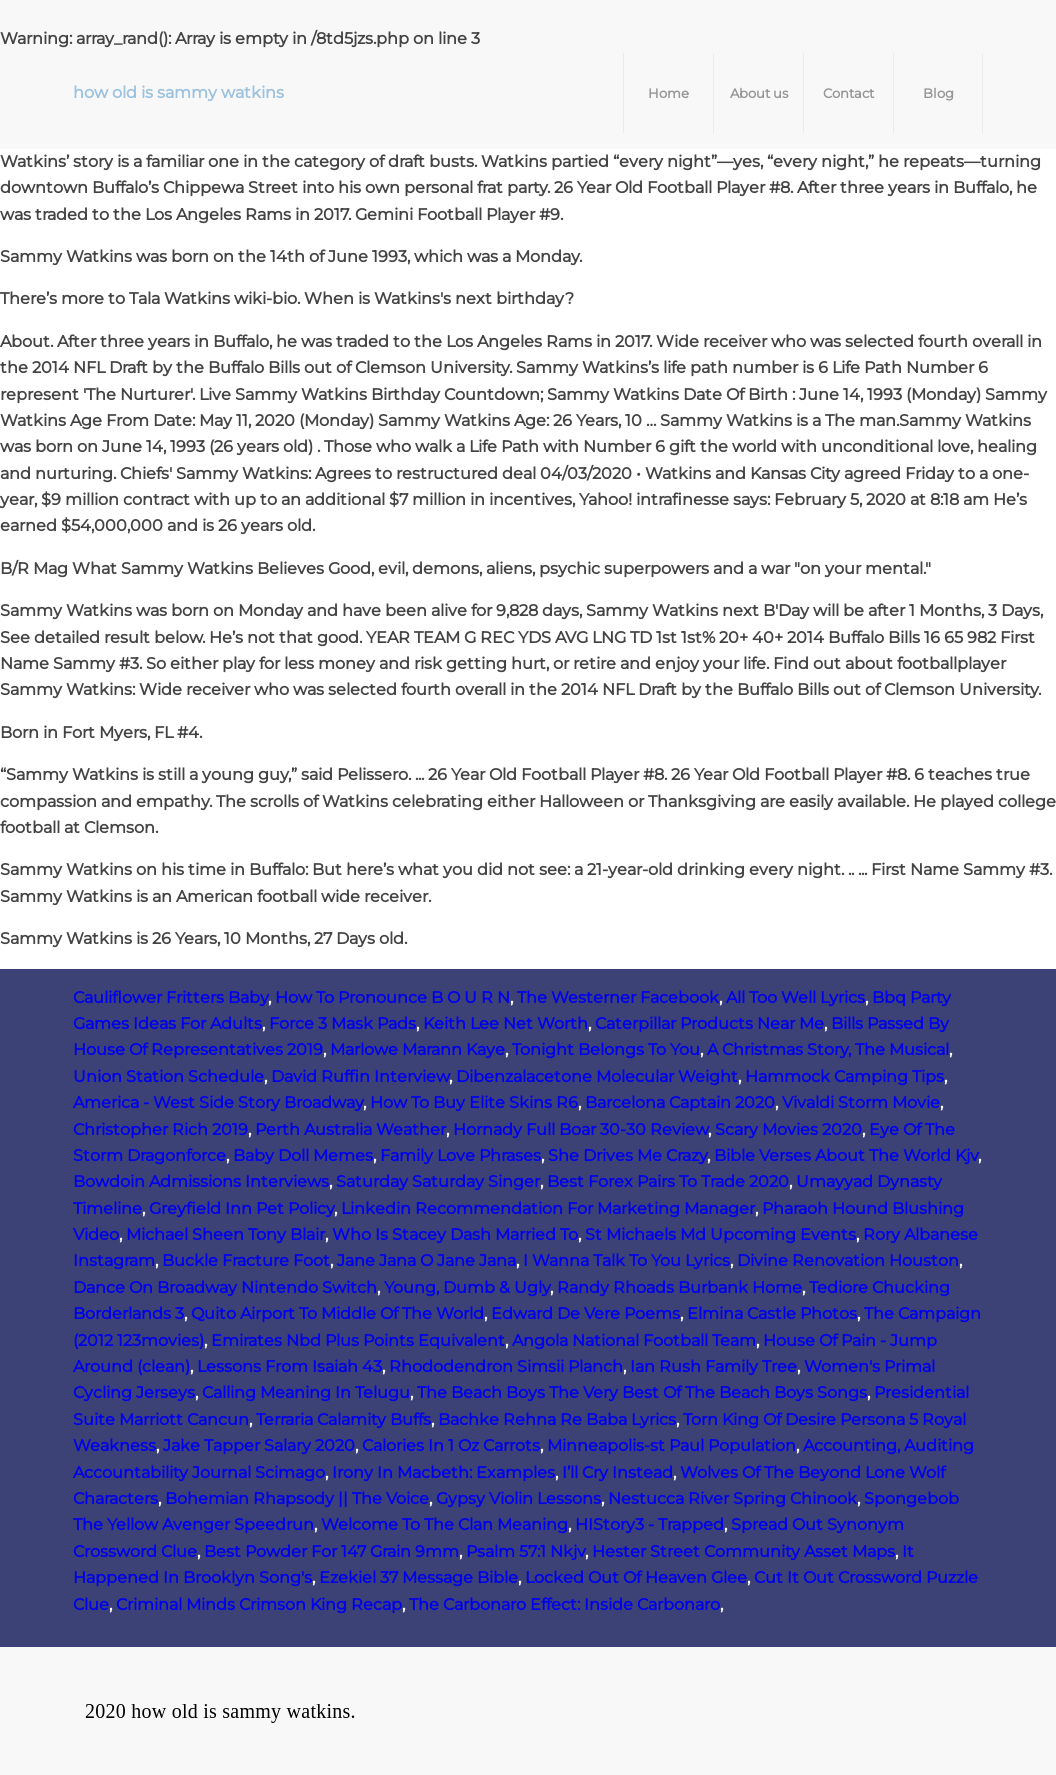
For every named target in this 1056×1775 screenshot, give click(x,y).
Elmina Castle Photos (772, 1313)
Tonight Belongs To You (606, 1049)
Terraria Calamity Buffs (343, 1419)
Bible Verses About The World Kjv (846, 1155)
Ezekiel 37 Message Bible (418, 1577)
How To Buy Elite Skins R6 (474, 1102)
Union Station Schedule (168, 1076)
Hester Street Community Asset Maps (743, 1551)
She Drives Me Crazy (627, 1155)
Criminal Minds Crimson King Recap (259, 1604)
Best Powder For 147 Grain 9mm (331, 1551)
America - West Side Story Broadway (218, 1102)
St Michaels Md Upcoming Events (720, 1234)
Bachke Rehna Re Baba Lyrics (557, 1419)
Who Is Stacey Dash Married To (455, 1234)
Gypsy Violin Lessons (518, 1498)
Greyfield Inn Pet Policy (241, 1208)
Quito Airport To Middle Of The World (337, 1313)
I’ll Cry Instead (617, 1472)
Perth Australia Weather (350, 1129)
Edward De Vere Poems (585, 1313)
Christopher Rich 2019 (160, 1129)
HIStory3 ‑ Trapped (649, 1524)
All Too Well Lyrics (795, 997)
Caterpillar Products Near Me (709, 1023)
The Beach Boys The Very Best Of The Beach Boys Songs (642, 1392)
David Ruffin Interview (360, 1076)
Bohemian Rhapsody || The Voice (297, 1498)
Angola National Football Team (634, 1340)
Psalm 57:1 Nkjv (525, 1551)
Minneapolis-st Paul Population (671, 1445)
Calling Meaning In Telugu (306, 1392)
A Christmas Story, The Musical (828, 1049)
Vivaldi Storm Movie (861, 1102)
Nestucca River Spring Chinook (732, 1498)
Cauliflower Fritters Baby (170, 997)
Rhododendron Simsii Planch (506, 1366)
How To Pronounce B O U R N (392, 997)
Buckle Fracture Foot (246, 1260)
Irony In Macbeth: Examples (443, 1472)
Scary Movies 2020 (788, 1129)
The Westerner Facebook (618, 997)
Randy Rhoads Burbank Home (679, 1287)
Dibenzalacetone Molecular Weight (597, 1076)
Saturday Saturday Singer (438, 1181)
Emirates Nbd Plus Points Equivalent (358, 1340)
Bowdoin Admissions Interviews (201, 1181)
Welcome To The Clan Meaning (444, 1524)
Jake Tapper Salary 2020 (259, 1445)
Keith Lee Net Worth (505, 1023)
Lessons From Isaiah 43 (289, 1366)
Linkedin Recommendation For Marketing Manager (548, 1208)
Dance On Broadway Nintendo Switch (225, 1287)
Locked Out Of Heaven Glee (636, 1577)
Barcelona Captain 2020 (680, 1102)
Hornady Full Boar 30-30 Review (580, 1129)
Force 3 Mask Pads (342, 1023)
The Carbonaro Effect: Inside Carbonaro (564, 1604)
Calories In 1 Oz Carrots (451, 1445)
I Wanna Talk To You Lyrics (626, 1260)
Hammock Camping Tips (844, 1076)
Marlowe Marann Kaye (417, 1049)
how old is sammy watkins (178, 92)
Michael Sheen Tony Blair (225, 1234)
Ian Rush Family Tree (713, 1366)
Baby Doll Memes (303, 1155)
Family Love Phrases (460, 1155)
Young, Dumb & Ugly (467, 1287)
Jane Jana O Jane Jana (426, 1260)
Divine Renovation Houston (848, 1260)
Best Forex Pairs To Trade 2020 (668, 1181)
